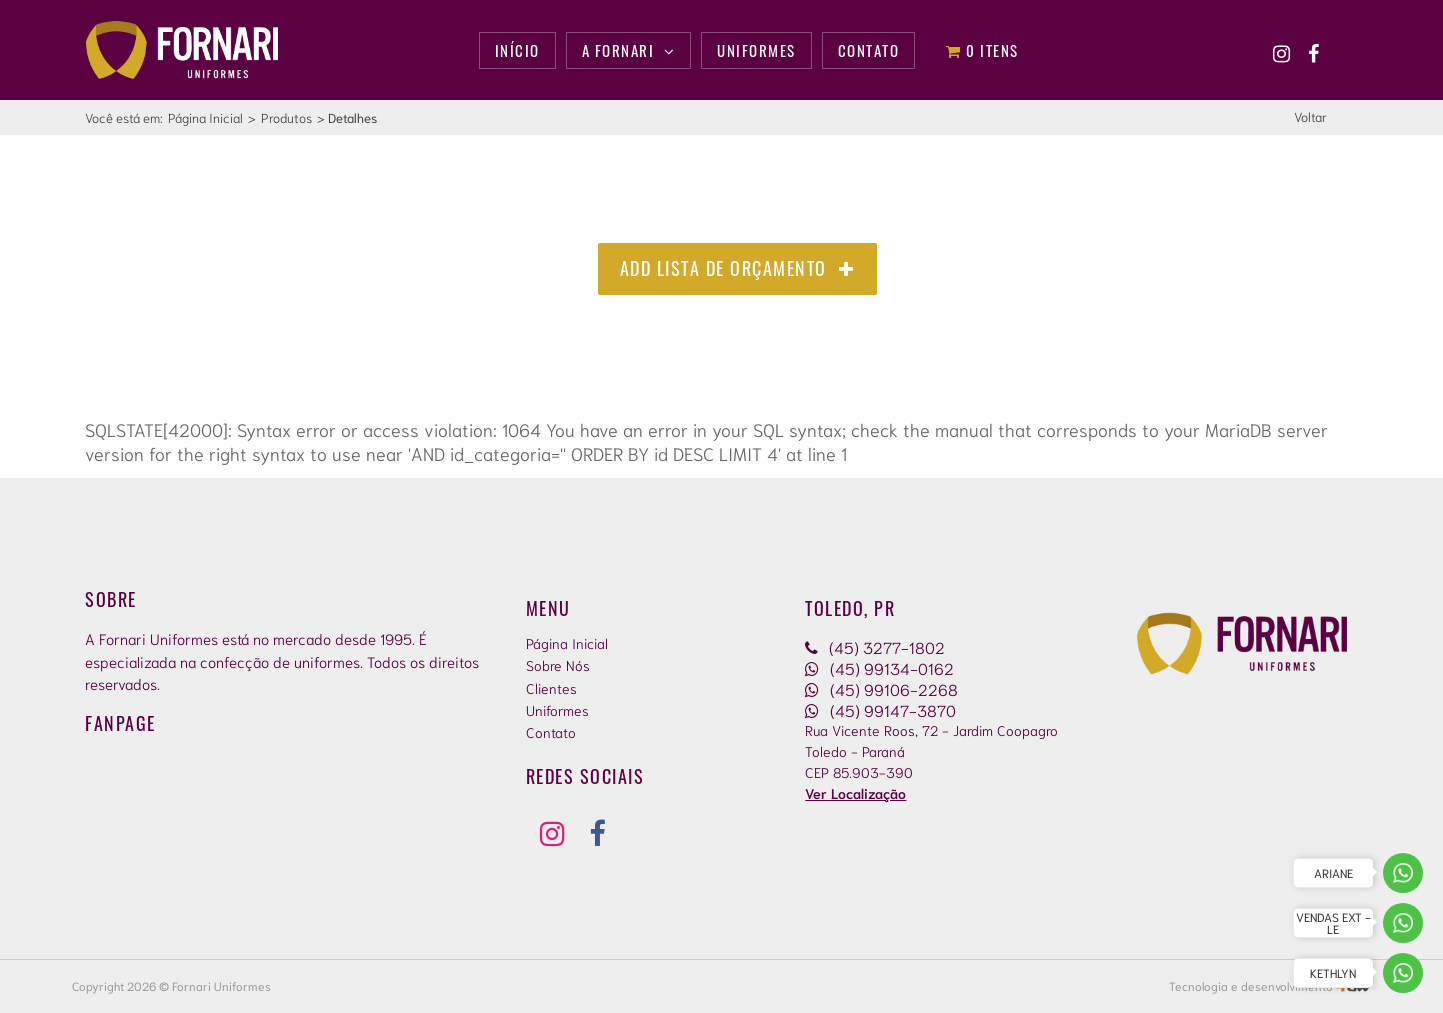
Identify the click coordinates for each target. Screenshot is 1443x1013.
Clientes (551, 688)
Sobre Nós (558, 665)
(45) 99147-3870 (880, 709)
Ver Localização (855, 793)
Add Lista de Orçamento (737, 268)
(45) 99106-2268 (881, 688)
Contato (551, 732)
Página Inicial (205, 117)
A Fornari (629, 50)
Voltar (1310, 116)
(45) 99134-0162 (879, 667)
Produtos (286, 117)
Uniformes (557, 710)
